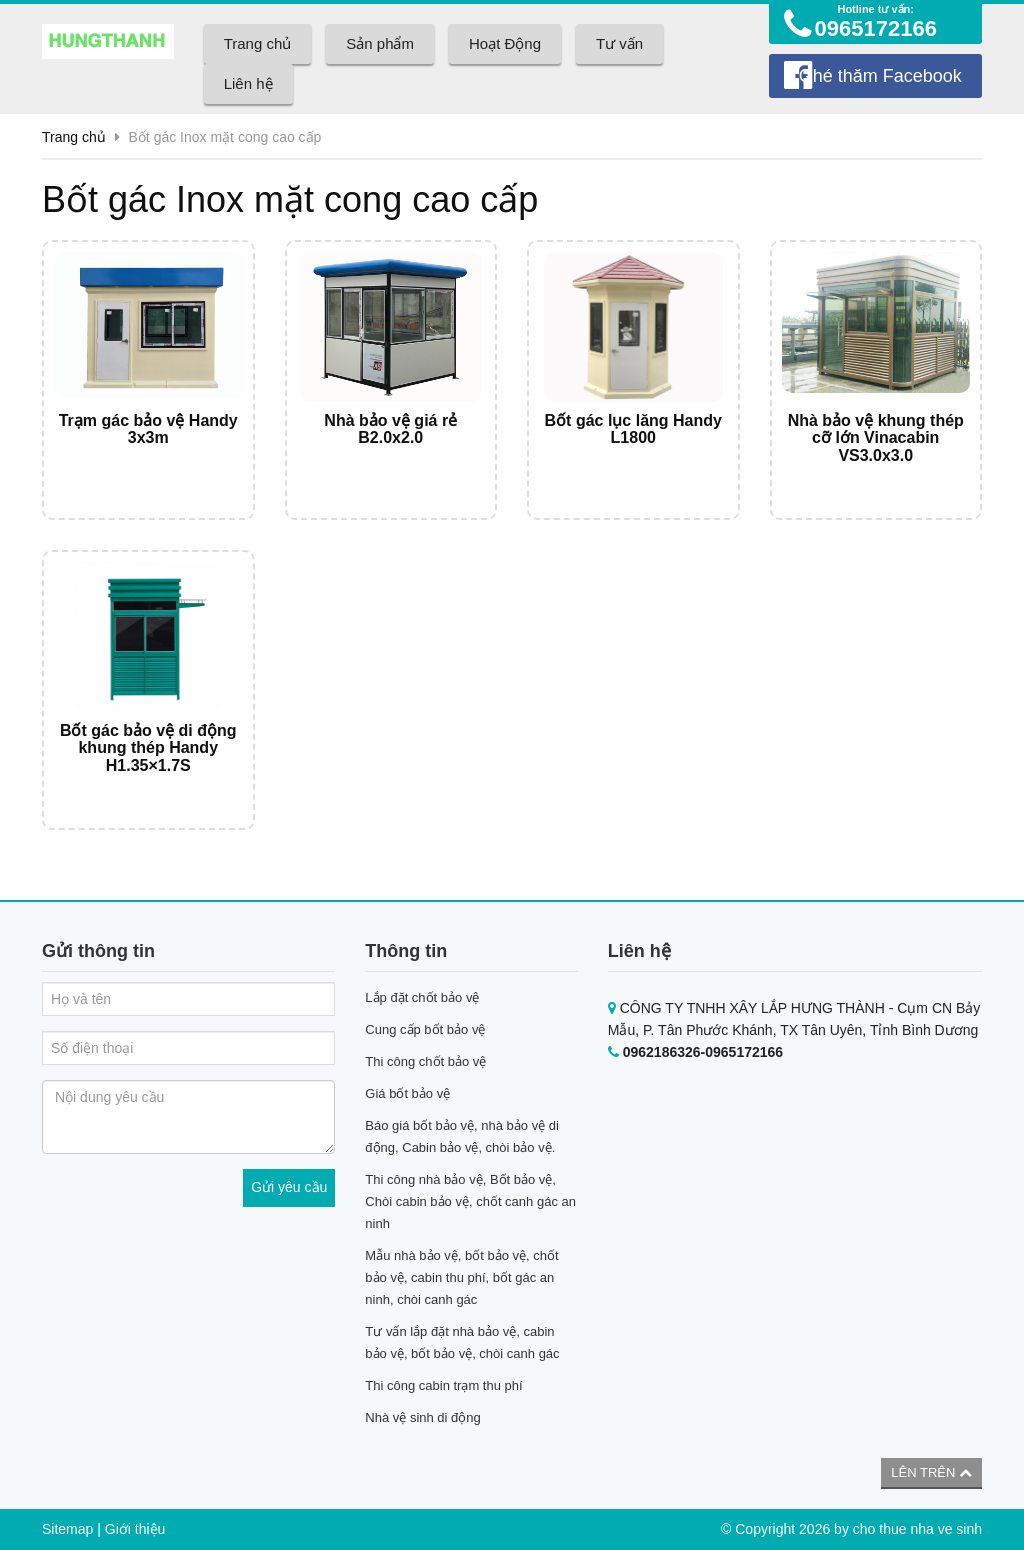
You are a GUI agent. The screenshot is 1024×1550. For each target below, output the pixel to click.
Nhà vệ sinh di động (422, 1417)
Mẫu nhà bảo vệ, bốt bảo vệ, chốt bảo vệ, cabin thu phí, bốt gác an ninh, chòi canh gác (461, 1277)
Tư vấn (619, 43)
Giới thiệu (135, 1529)
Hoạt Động (505, 43)
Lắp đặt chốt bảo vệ (422, 997)
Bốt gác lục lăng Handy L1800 (633, 429)
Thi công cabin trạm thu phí (443, 1385)
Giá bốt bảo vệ (407, 1093)
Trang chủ (258, 43)
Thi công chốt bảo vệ (425, 1061)
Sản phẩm (380, 43)
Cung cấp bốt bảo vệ (425, 1029)
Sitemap (67, 1529)
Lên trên (931, 1472)
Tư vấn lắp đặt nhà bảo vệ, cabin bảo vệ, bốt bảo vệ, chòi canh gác (462, 1342)
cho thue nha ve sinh (917, 1529)
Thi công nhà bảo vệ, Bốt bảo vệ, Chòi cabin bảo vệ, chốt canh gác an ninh (470, 1201)
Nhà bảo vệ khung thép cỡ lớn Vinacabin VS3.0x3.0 (876, 438)
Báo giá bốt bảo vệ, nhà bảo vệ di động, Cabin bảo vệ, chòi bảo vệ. (462, 1136)
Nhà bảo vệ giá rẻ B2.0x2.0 (390, 429)
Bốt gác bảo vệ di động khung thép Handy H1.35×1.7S (148, 748)
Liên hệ (248, 83)
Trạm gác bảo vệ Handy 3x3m (148, 429)
